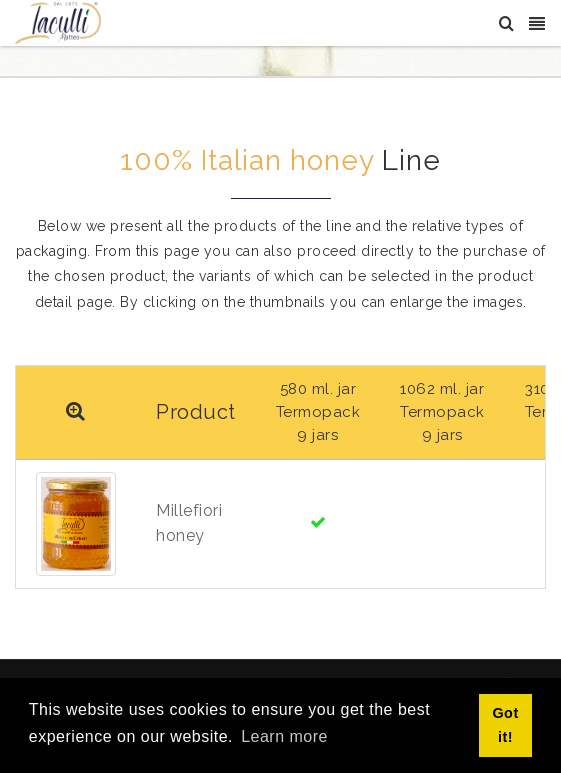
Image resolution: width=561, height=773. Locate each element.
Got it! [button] (505, 725)
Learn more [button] (284, 736)
